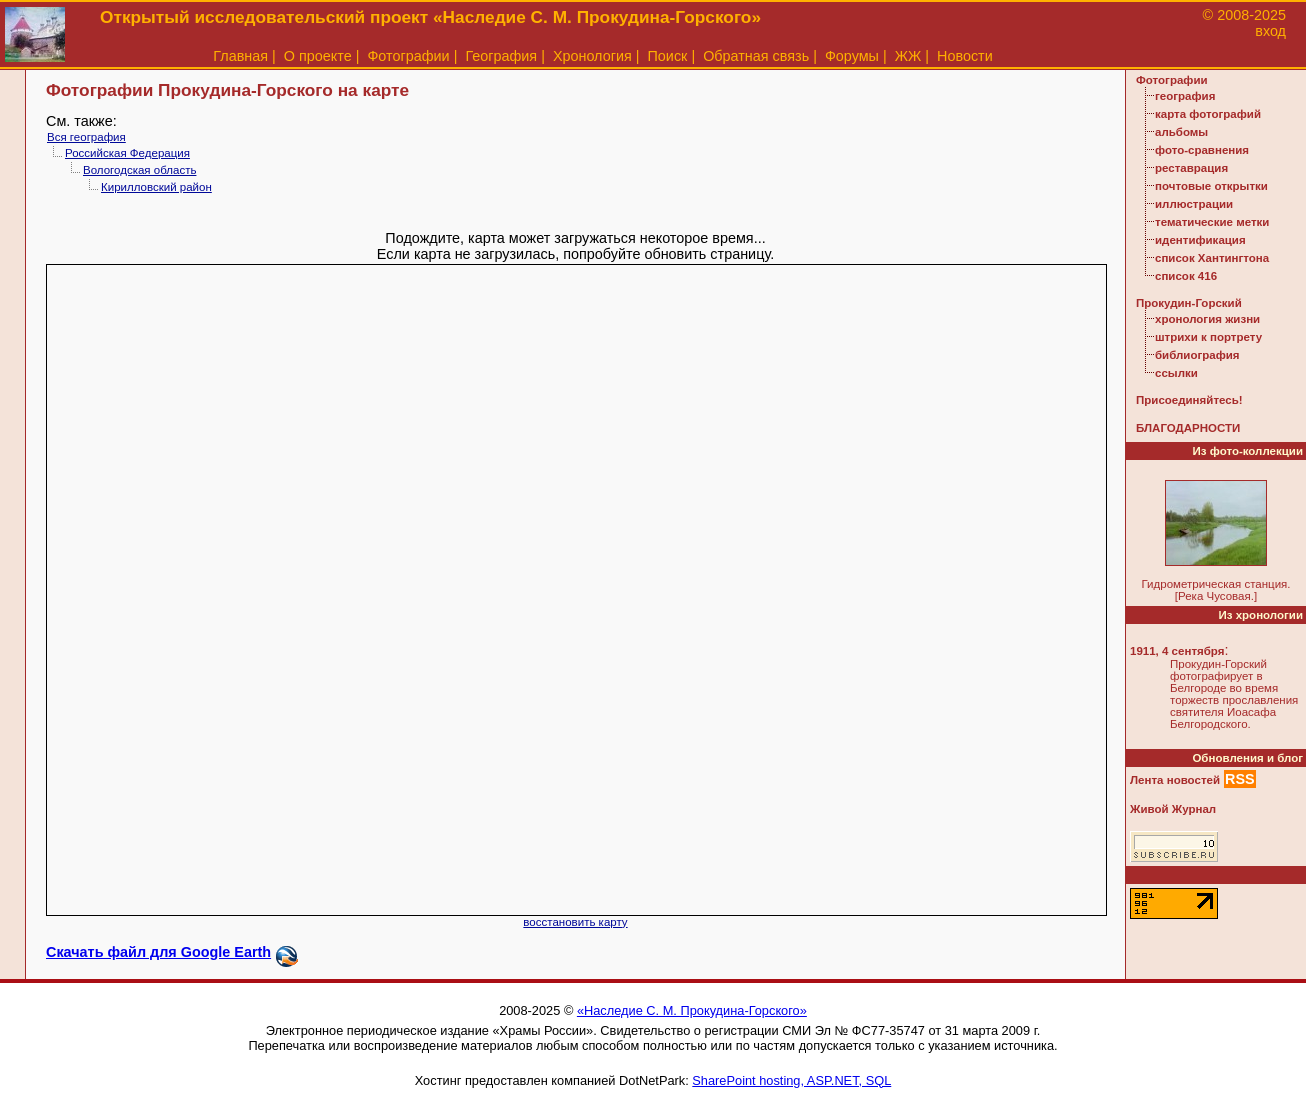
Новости (965, 56)
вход (1270, 31)
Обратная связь (756, 56)
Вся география (86, 137)
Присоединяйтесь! (1189, 400)
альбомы (1181, 132)
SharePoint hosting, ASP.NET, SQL (791, 1080)
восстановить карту (575, 922)
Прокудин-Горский (1189, 303)
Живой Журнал (1173, 809)
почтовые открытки (1211, 186)
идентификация (1200, 240)
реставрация (1191, 168)
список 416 (1186, 276)
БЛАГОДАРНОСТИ (1188, 428)
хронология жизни (1207, 319)
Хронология (592, 56)
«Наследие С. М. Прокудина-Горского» (692, 1010)
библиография (1197, 355)
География (501, 56)
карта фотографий (1208, 114)
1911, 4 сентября (1177, 651)
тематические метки (1212, 222)
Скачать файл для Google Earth (158, 952)
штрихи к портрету (1208, 337)
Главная (240, 56)
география (1185, 96)
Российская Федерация (127, 153)
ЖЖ (908, 56)
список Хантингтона (1212, 258)
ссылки (1176, 373)
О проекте (318, 56)
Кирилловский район (156, 187)
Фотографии (408, 56)
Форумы (852, 56)
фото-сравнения (1202, 150)
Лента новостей (1175, 780)
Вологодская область (139, 170)
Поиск (668, 56)
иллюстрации (1194, 204)
